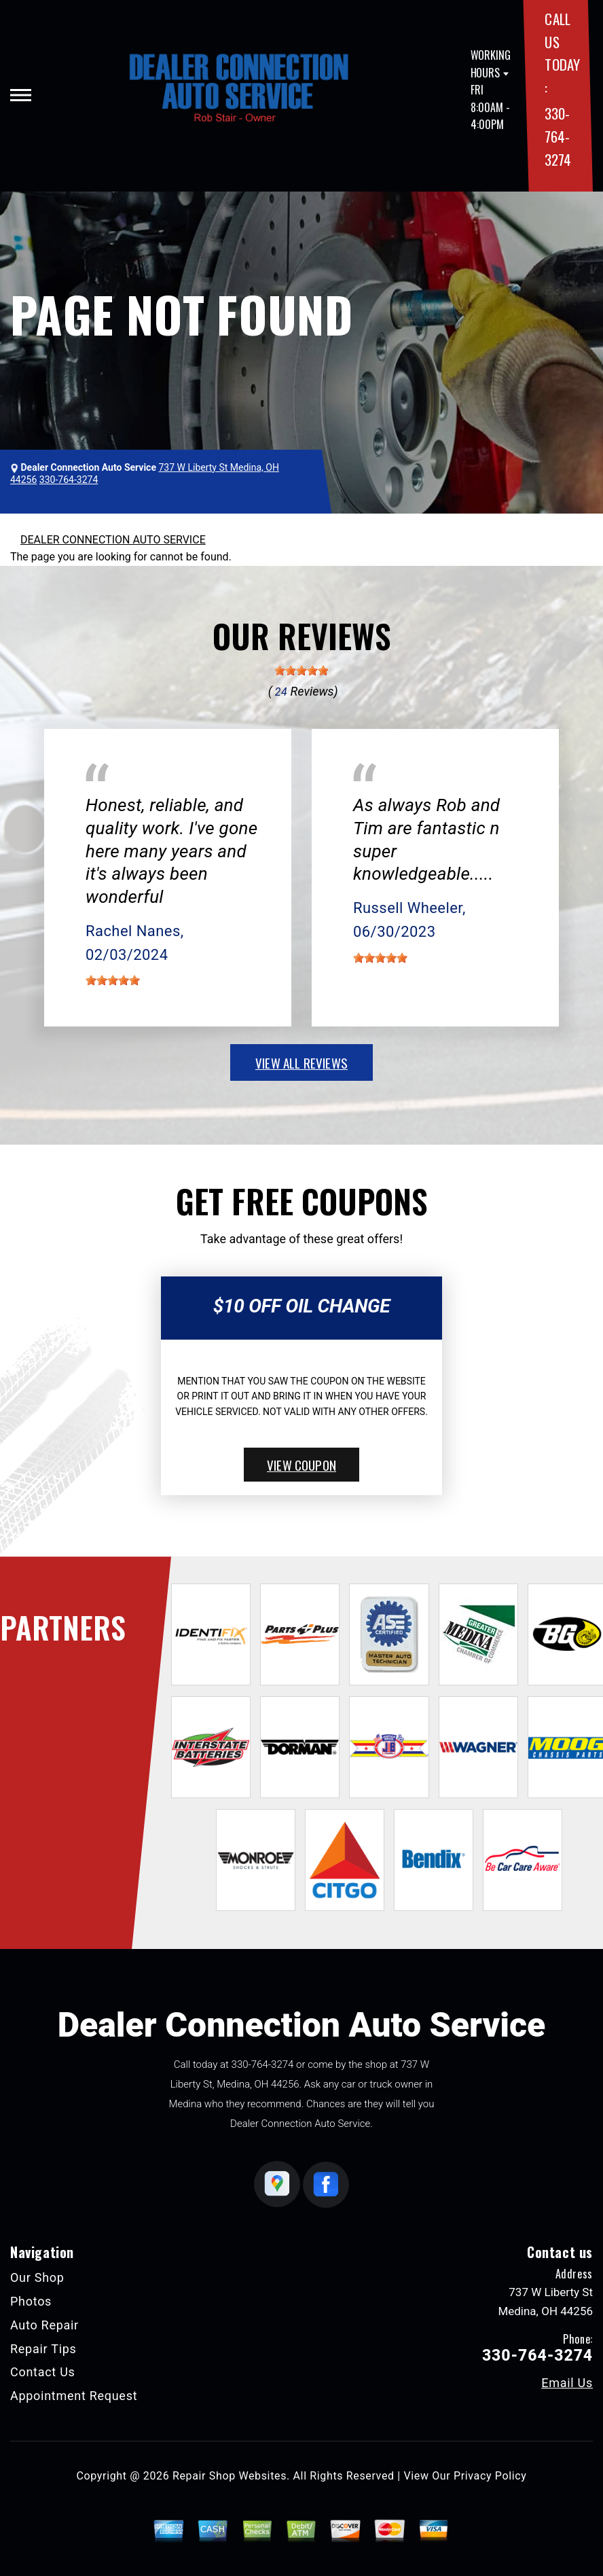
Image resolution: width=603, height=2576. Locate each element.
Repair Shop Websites (229, 2475)
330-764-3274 (557, 136)
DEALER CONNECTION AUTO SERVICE (113, 539)
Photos (31, 2301)
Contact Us (42, 2372)
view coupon (301, 1464)
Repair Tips (43, 2349)
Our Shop (37, 2277)
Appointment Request (73, 2396)
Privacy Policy (490, 2475)
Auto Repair (44, 2325)
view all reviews (301, 1062)
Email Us (567, 2383)
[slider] (301, 670)
